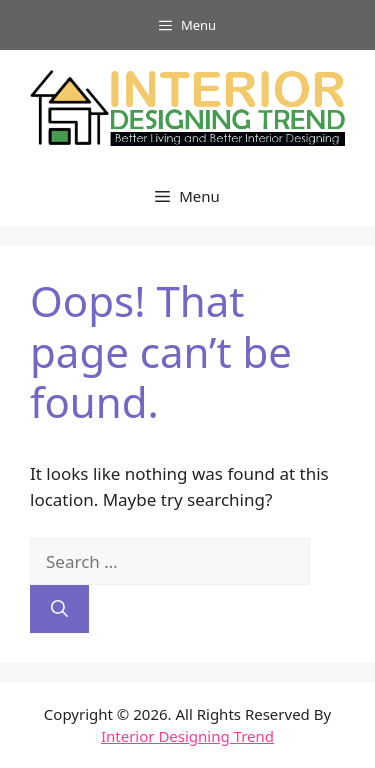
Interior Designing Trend (187, 736)
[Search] (59, 609)
